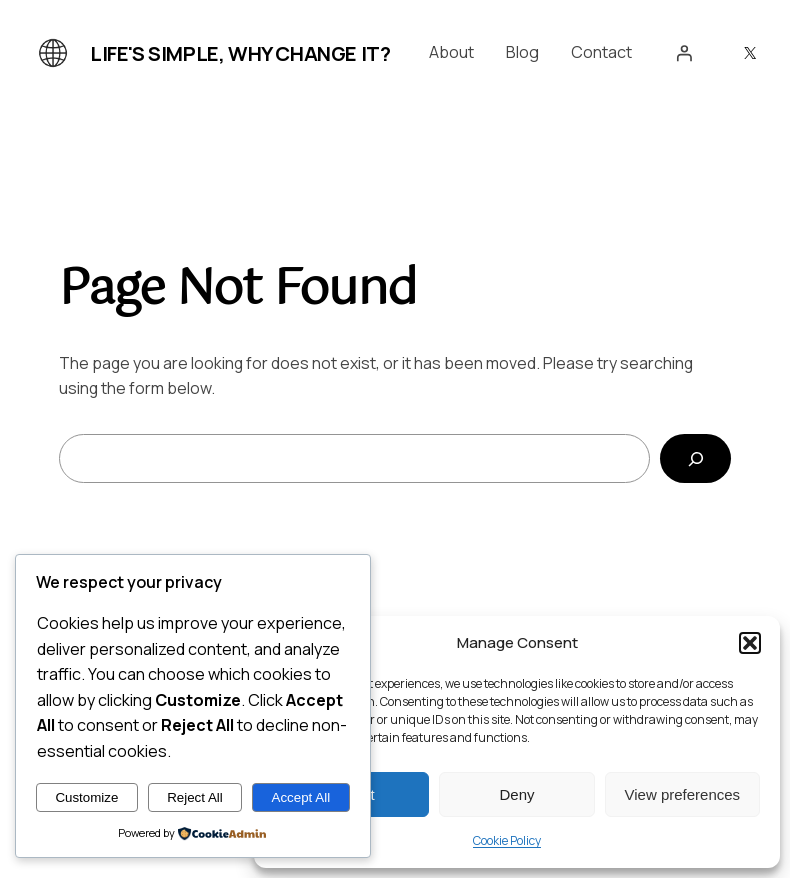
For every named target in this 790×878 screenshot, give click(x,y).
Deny (516, 794)
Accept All (301, 797)
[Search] (695, 458)
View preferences (683, 794)
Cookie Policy (507, 840)
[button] (750, 643)
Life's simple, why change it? (240, 53)
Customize (86, 797)
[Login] (684, 53)
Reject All (195, 797)
